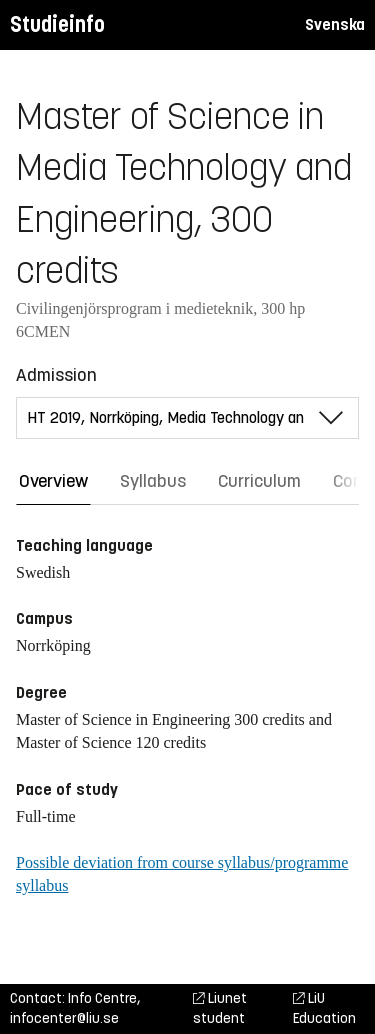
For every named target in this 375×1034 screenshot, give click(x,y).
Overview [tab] (53, 481)
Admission (56, 375)
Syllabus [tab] (153, 481)
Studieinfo (57, 24)
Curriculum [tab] (259, 481)
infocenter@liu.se (64, 1018)
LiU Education (324, 1008)
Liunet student (220, 1008)
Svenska (335, 24)
